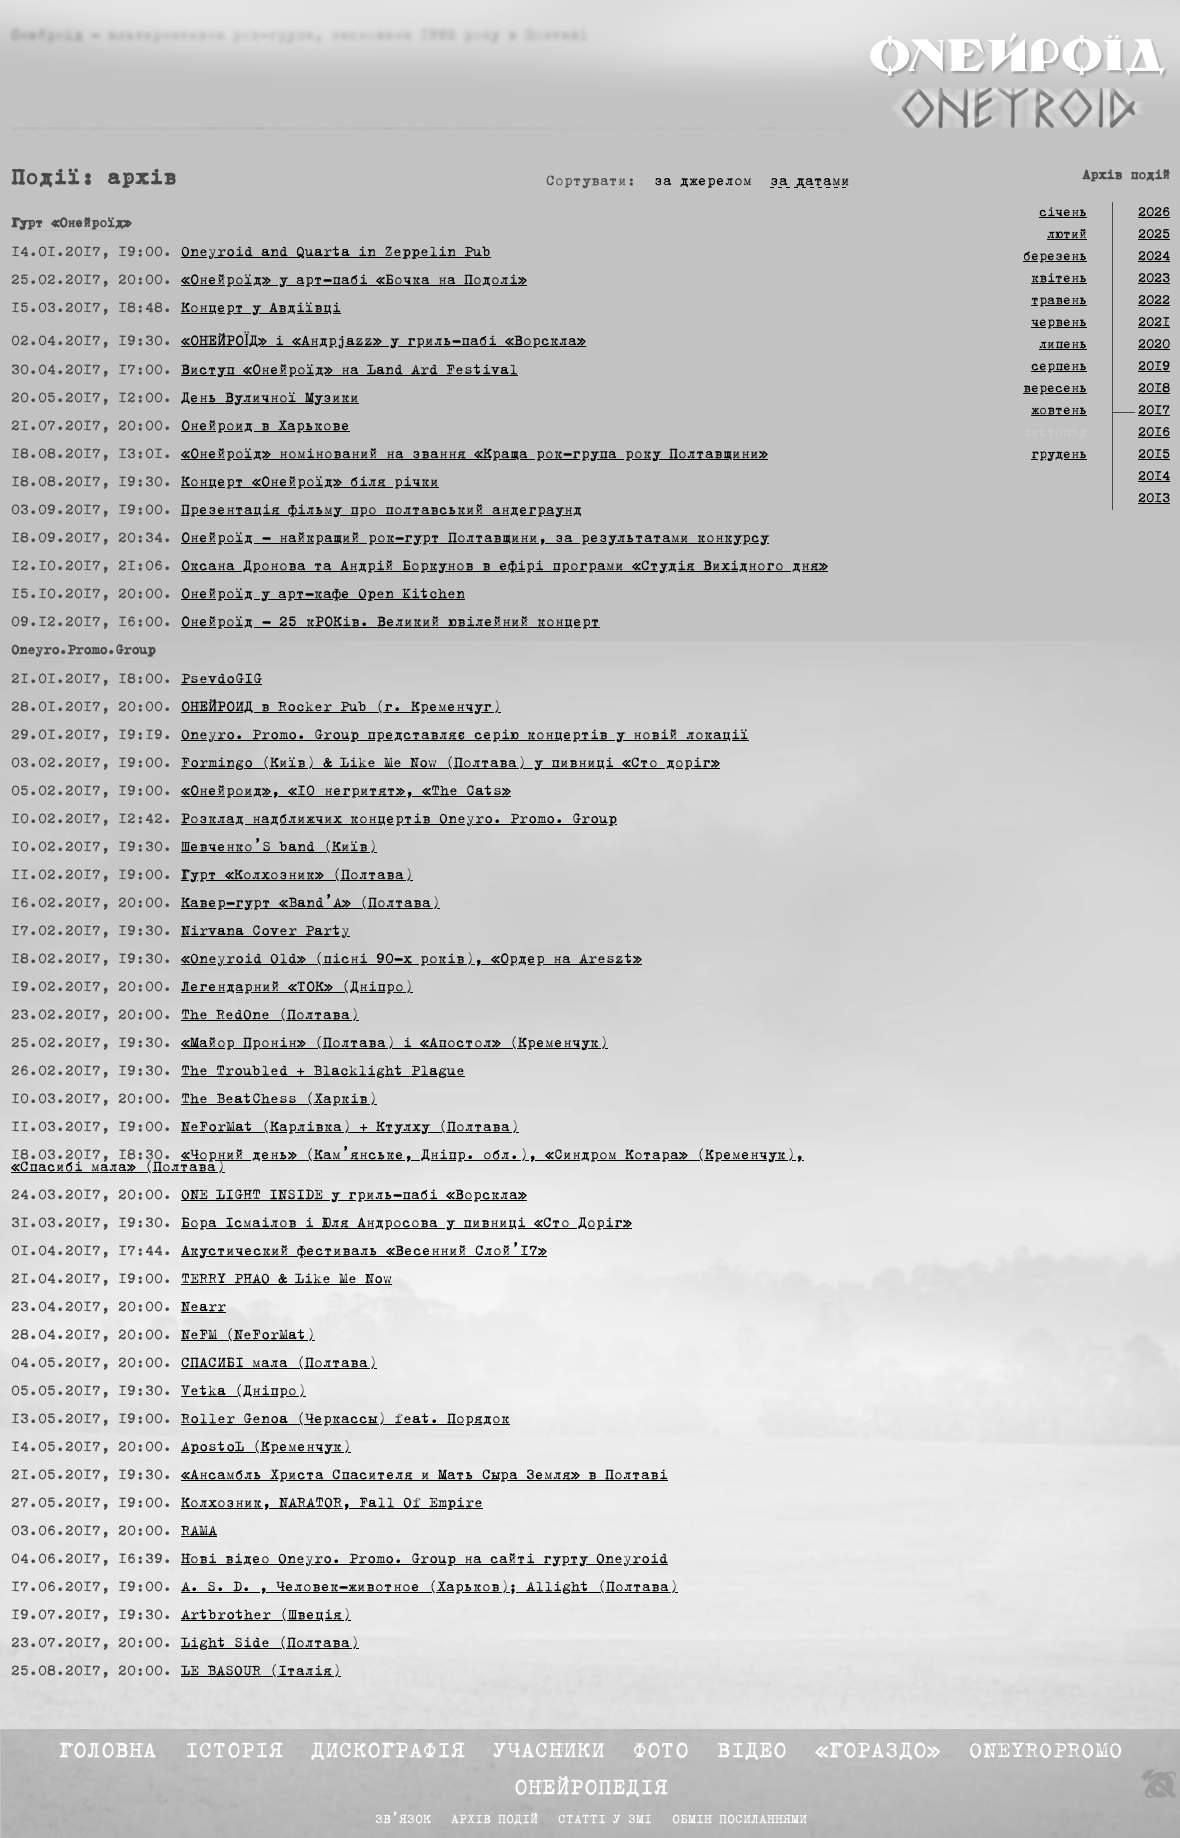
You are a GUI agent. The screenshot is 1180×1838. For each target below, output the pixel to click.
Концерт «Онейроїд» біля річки (310, 483)
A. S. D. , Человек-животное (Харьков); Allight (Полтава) (429, 1588)
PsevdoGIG (221, 680)
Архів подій (494, 1820)
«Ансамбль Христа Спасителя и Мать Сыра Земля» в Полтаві (424, 1476)
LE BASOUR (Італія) (261, 1672)
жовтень (1059, 411)
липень (1063, 345)
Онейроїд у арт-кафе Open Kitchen (323, 595)
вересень (1055, 389)
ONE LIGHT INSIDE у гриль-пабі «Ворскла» (354, 1196)
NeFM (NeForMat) (248, 1336)
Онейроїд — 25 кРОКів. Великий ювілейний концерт (390, 623)
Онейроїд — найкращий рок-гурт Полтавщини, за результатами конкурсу (475, 539)
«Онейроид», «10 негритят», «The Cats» (346, 792)
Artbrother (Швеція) (266, 1616)
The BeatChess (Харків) (279, 1100)
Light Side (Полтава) (270, 1644)
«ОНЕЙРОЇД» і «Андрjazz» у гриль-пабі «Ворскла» (383, 342)
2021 (1154, 323)
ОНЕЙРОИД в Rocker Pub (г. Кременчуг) (341, 708)
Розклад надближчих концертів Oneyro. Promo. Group (399, 820)
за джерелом (703, 182)
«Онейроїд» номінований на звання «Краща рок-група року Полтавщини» (474, 455)
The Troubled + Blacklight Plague (323, 1072)
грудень (1059, 455)
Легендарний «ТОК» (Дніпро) (297, 988)
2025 (1154, 235)
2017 (1154, 411)
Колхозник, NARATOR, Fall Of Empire (332, 1504)
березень (1055, 257)
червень (1059, 323)
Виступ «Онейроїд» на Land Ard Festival (349, 371)
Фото (661, 1752)
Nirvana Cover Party (265, 932)
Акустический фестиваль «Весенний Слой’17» (364, 1252)
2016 (1154, 433)
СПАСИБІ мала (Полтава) (279, 1364)
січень (1063, 213)
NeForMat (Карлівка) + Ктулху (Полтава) (350, 1128)
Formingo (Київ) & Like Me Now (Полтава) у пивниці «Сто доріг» (450, 764)
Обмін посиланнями (739, 1820)
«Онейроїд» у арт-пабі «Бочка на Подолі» (354, 281)
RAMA (199, 1532)
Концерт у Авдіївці (261, 309)
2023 (1154, 279)
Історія (234, 1752)
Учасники (549, 1752)
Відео (752, 1752)
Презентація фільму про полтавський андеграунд (381, 511)
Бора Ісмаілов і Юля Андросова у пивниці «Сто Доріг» (406, 1224)
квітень (1059, 279)
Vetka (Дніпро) (243, 1392)
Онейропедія (591, 1789)
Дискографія (388, 1752)
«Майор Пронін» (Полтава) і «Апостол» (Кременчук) (394, 1044)
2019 (1154, 367)
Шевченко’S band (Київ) (279, 848)
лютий (1067, 235)
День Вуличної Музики (270, 399)
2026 (1154, 213)
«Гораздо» (878, 1752)
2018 (1154, 389)
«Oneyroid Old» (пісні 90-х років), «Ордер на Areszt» (411, 960)
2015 (1154, 455)
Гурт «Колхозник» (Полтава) (297, 876)
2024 (1154, 257)
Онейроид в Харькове (265, 427)
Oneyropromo (1046, 1752)
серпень (1059, 367)
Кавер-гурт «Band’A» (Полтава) (310, 904)
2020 (1154, 345)
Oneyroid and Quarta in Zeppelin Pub (336, 253)
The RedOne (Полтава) (270, 1016)
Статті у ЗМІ (605, 1820)
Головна (108, 1752)
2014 (1154, 477)
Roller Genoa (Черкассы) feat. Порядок (345, 1420)
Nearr (203, 1308)
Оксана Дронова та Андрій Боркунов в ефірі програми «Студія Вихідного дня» (504, 567)
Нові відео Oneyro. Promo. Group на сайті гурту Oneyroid (424, 1560)
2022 (1154, 301)
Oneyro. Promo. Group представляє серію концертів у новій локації (465, 736)
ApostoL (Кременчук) (266, 1448)
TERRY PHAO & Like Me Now (286, 1280)
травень (1059, 301)
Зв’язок (403, 1820)
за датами (810, 182)
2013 (1154, 499)
